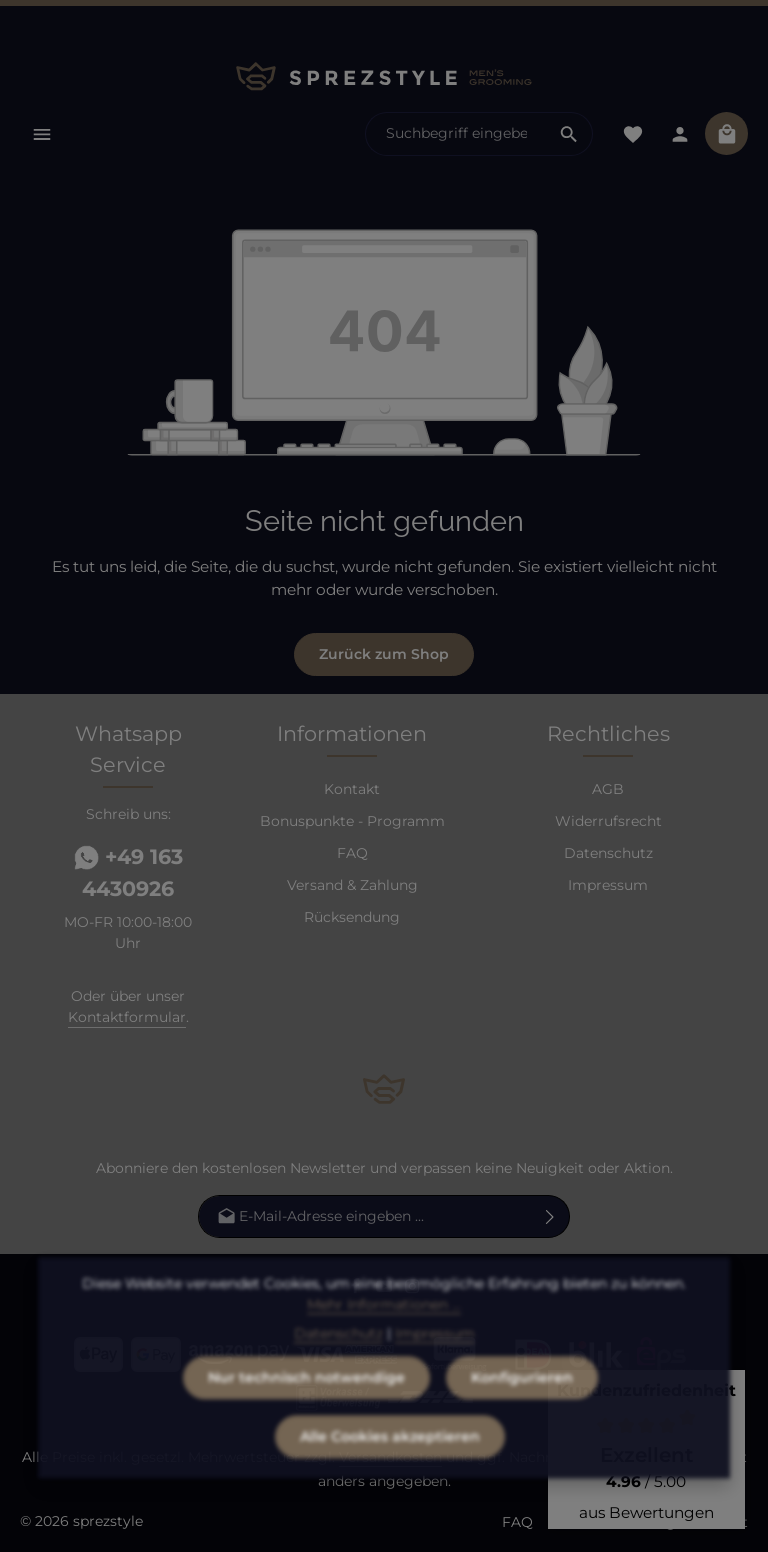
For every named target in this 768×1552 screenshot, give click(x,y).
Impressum (608, 885)
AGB (608, 789)
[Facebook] (357, 1290)
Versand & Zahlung (352, 885)
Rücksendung (352, 917)
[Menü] (41, 133)
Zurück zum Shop (384, 654)
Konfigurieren (522, 1413)
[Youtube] (386, 1290)
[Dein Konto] (679, 133)
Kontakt (352, 789)
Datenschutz (608, 853)
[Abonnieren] (550, 1216)
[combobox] (456, 134)
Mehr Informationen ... (384, 1340)
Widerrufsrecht (608, 821)
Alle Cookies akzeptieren (390, 1472)
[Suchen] (569, 134)
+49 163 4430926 (128, 872)
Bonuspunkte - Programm (352, 821)
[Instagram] (412, 1290)
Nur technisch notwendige (306, 1413)
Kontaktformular (127, 1017)
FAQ (352, 853)
